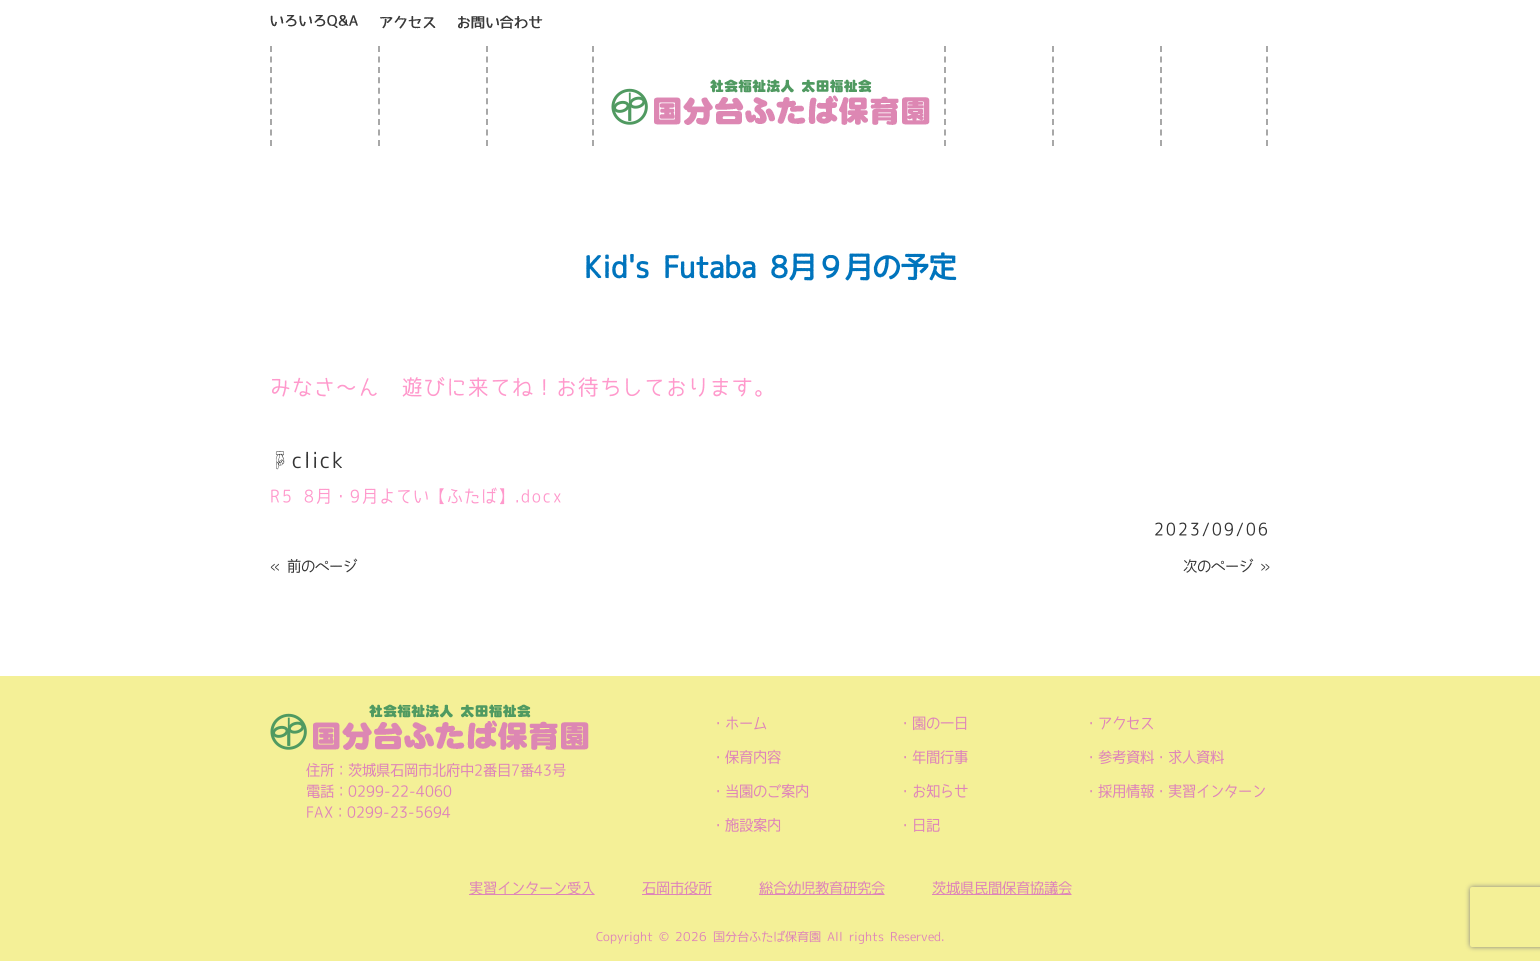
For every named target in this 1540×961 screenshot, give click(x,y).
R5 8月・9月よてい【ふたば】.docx (417, 496)
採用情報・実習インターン (1182, 791)
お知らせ (940, 791)
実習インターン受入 (532, 888)
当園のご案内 (767, 791)
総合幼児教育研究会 (822, 888)
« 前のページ (313, 566)
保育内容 (753, 757)
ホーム (746, 723)
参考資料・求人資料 (1161, 757)
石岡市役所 (677, 888)
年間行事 (940, 757)
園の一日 (940, 723)
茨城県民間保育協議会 (1002, 888)
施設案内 (753, 825)
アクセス (1126, 723)
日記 (926, 825)
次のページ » (1226, 566)
